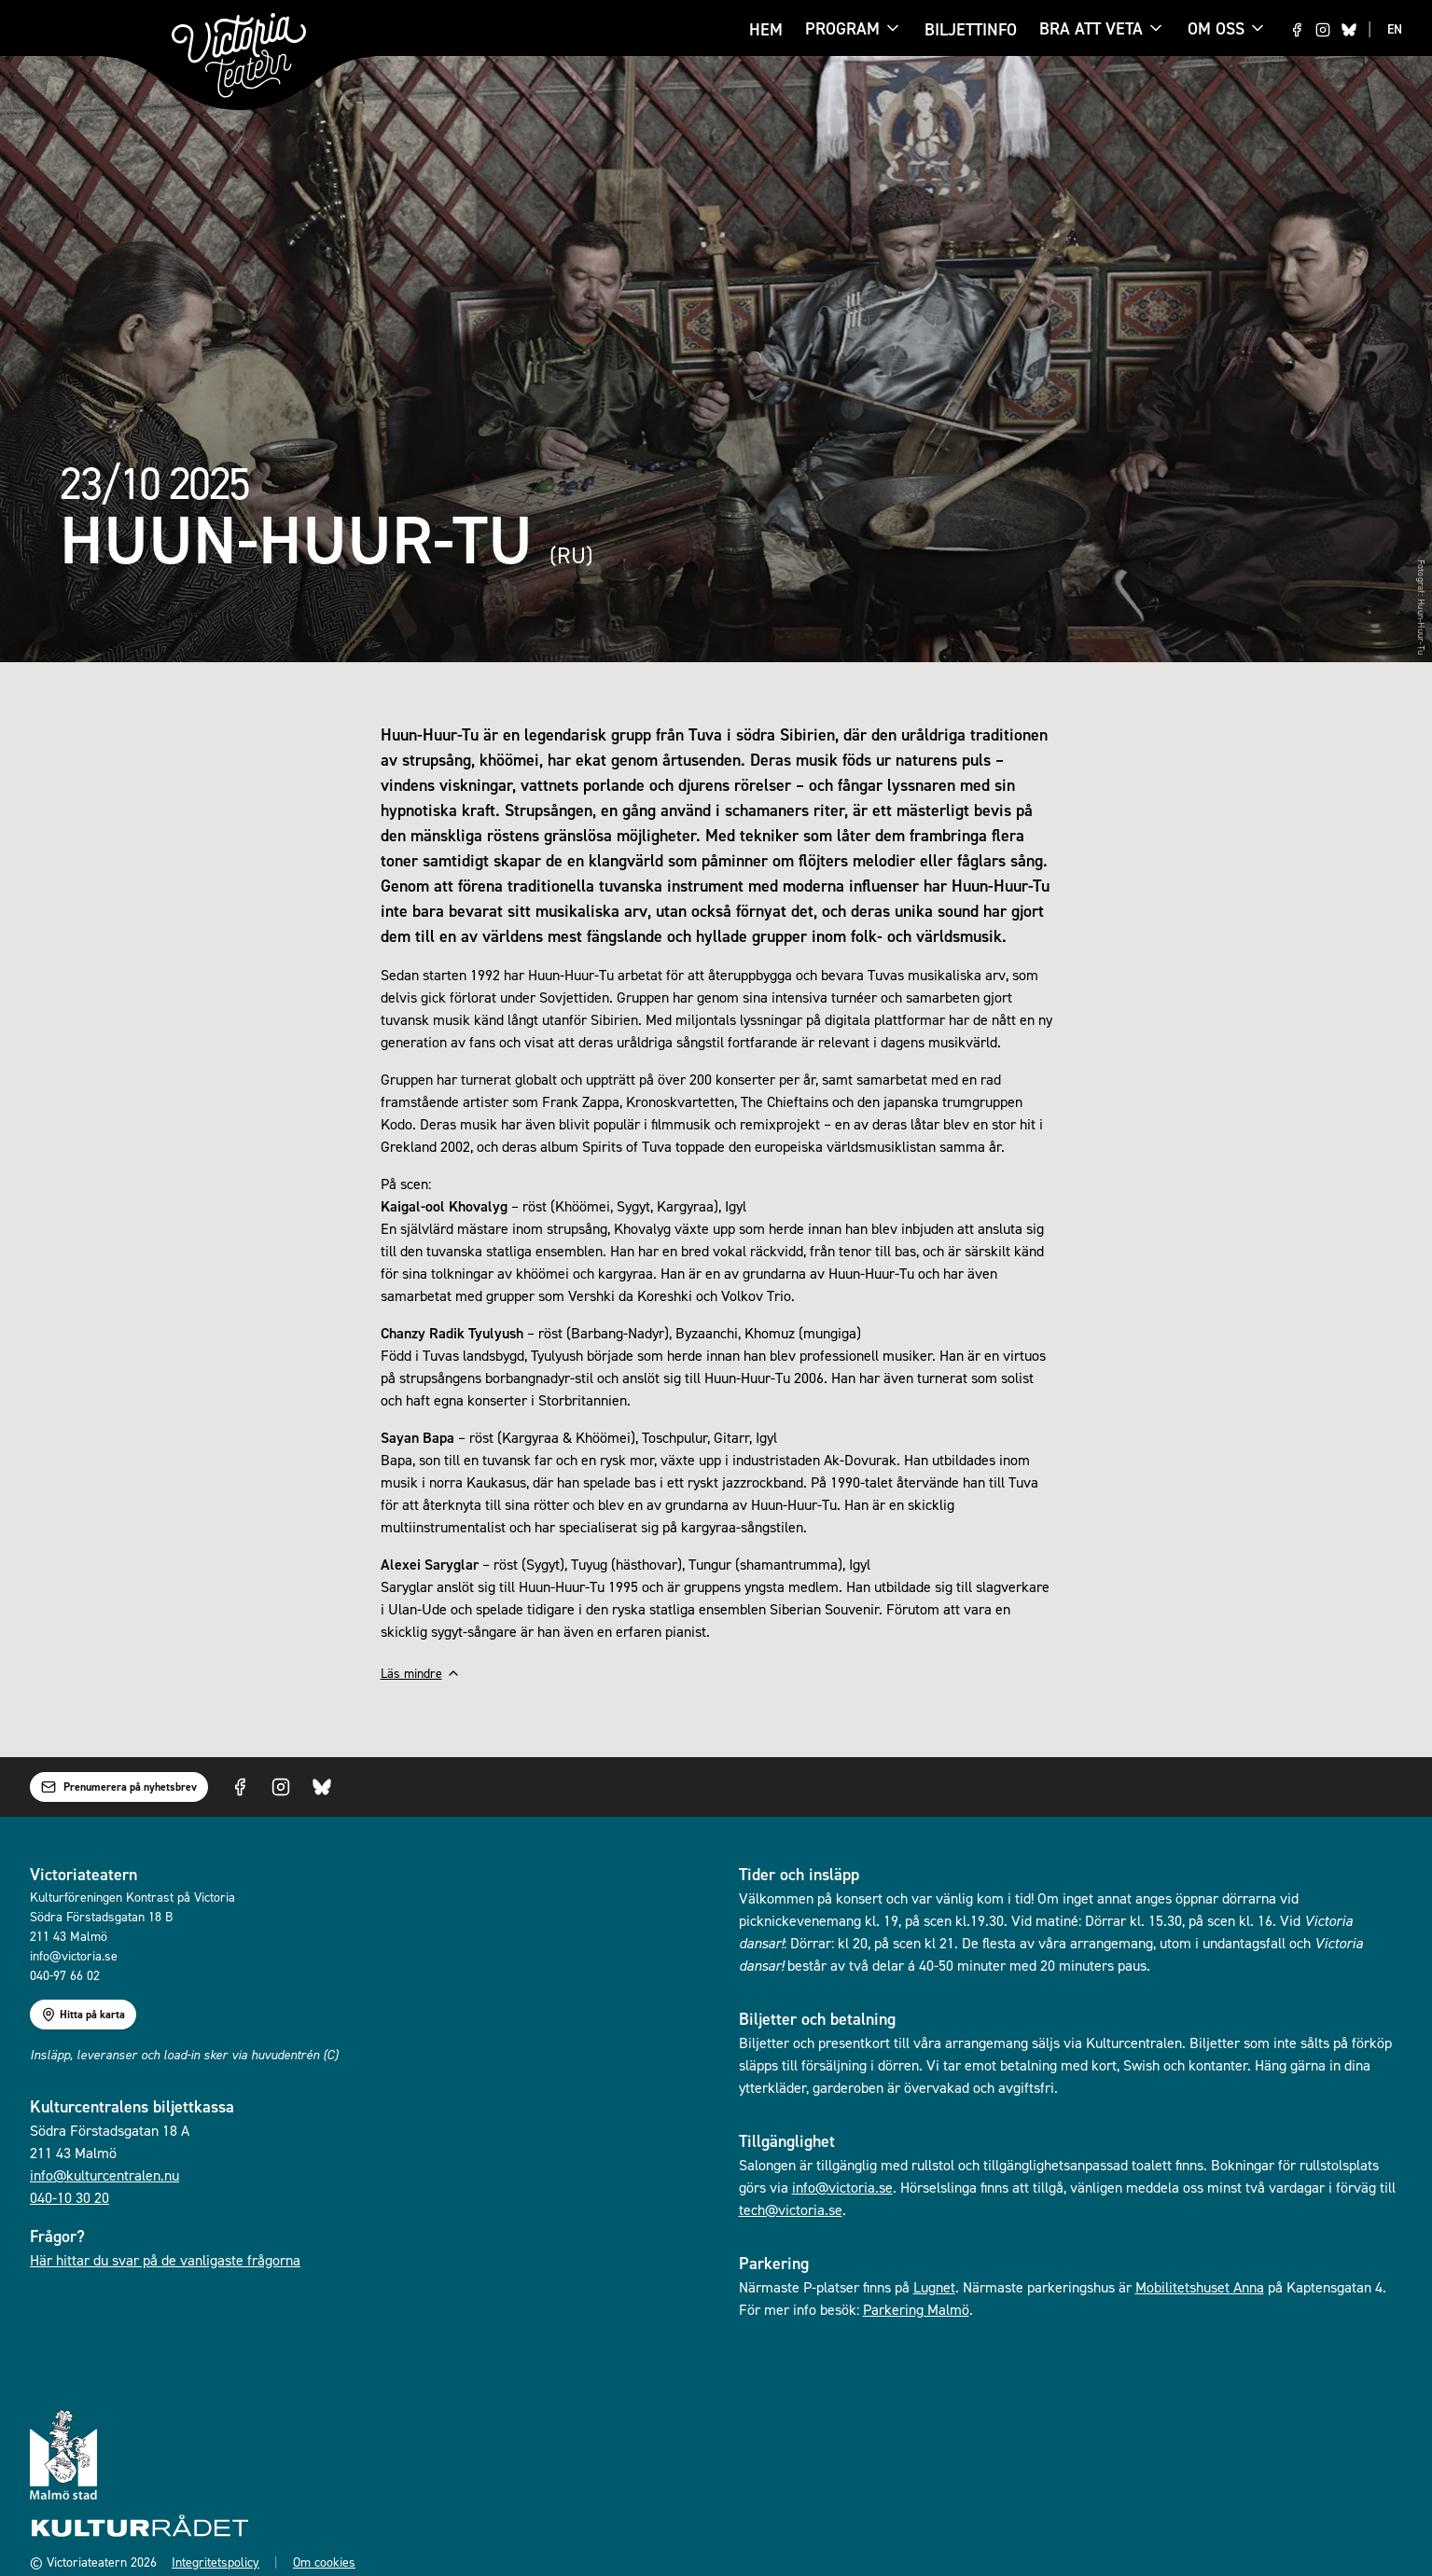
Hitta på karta (83, 2014)
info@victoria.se (842, 2187)
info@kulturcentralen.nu (104, 2175)
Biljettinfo (971, 29)
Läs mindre (421, 1673)
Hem (766, 29)
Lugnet (934, 2287)
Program (842, 30)
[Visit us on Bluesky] (1349, 29)
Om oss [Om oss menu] (1227, 28)
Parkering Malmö (916, 2309)
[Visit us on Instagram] (1322, 29)
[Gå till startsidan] (239, 55)
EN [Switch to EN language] (1394, 29)
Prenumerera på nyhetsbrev (119, 1787)
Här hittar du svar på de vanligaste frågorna (165, 2260)
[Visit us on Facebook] (1296, 29)
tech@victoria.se (790, 2209)
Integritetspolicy (215, 2561)
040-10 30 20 (69, 2197)
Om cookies (324, 2561)
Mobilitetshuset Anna (1199, 2287)
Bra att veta (1091, 30)
